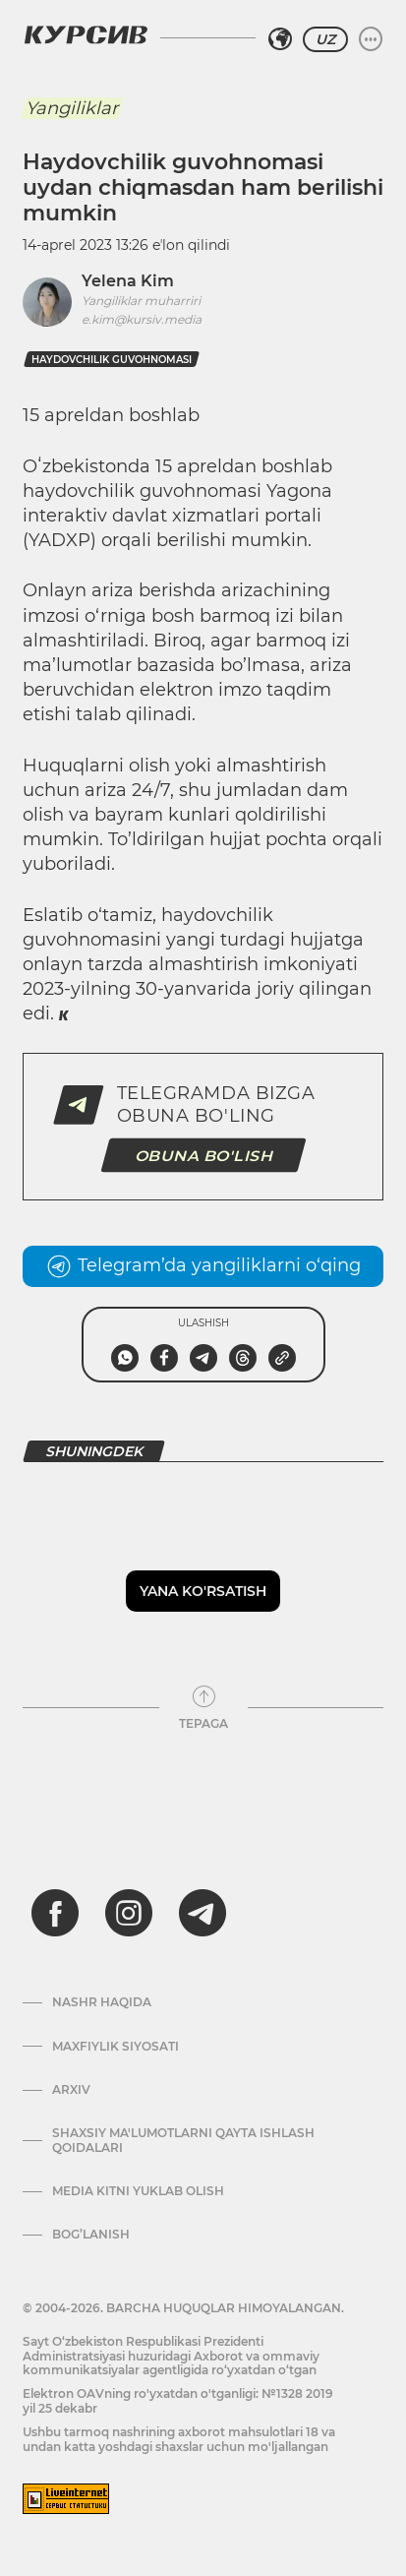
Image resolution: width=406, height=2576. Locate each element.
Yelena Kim (128, 281)
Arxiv (71, 2090)
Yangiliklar (72, 108)
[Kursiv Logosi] (85, 34)
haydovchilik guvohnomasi (111, 359)
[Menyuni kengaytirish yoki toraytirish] (370, 39)
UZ (325, 39)
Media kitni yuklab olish (138, 2191)
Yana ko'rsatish (203, 1591)
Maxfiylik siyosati (115, 2047)
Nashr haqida (101, 2002)
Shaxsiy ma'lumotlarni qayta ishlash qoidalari (183, 2140)
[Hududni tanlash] (280, 39)
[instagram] (128, 1912)
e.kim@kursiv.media (142, 319)
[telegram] (202, 1912)
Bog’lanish (91, 2234)
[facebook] (55, 1912)
